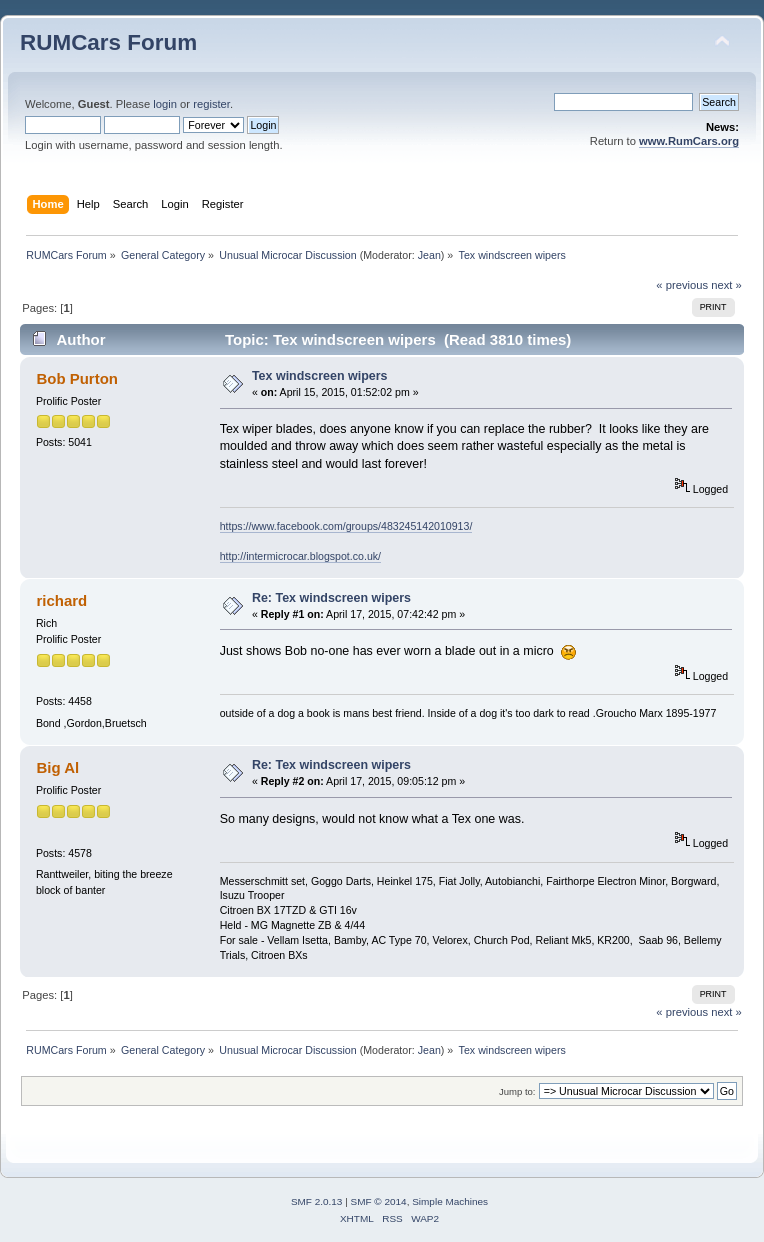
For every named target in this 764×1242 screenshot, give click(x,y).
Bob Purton (76, 378)
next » (726, 285)
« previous (682, 285)
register (211, 104)
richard (61, 600)
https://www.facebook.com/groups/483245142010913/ (346, 526)
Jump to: (517, 1091)
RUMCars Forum (108, 42)
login (165, 104)
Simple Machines (450, 1201)
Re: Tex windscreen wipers (331, 598)
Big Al (57, 767)
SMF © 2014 (379, 1201)
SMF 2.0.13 (317, 1201)
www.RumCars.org (689, 141)
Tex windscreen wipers (320, 376)
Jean (429, 255)
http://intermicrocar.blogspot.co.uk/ (300, 556)
